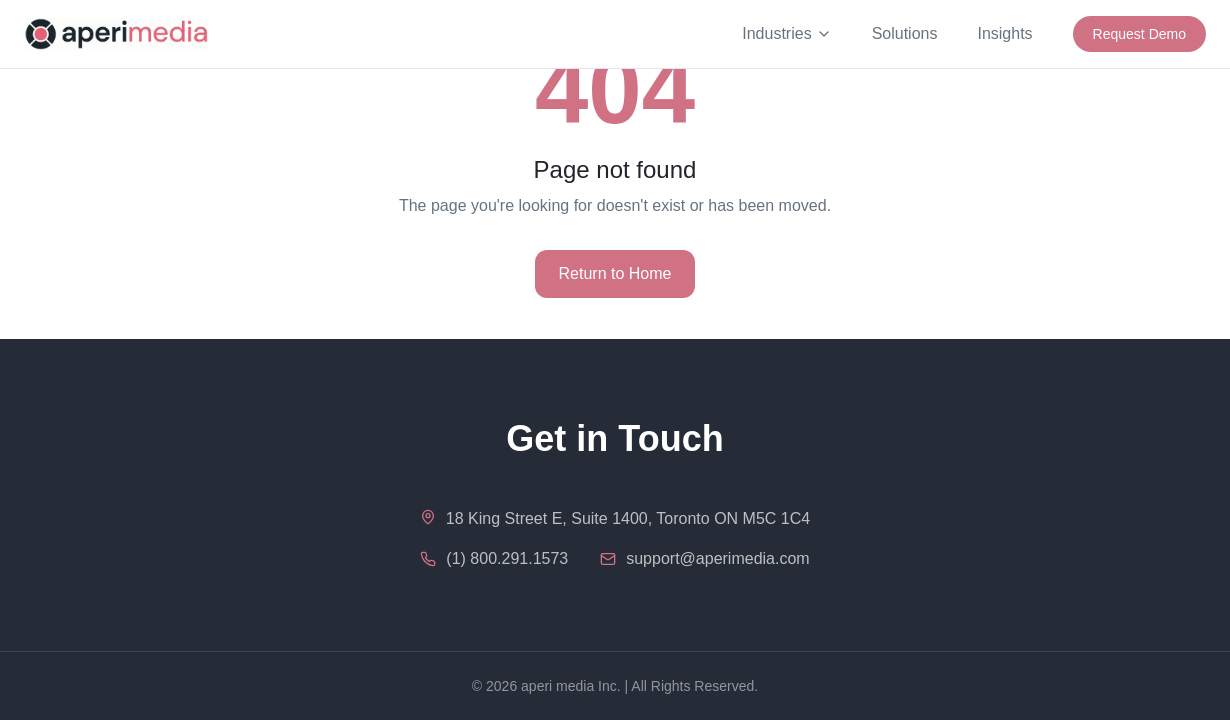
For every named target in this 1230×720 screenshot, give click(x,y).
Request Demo (1139, 34)
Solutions (905, 33)
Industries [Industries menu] (786, 33)
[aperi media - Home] (116, 34)
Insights (1004, 33)
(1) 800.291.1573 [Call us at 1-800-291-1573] (507, 558)
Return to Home (615, 273)
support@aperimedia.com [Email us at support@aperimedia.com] (717, 558)
